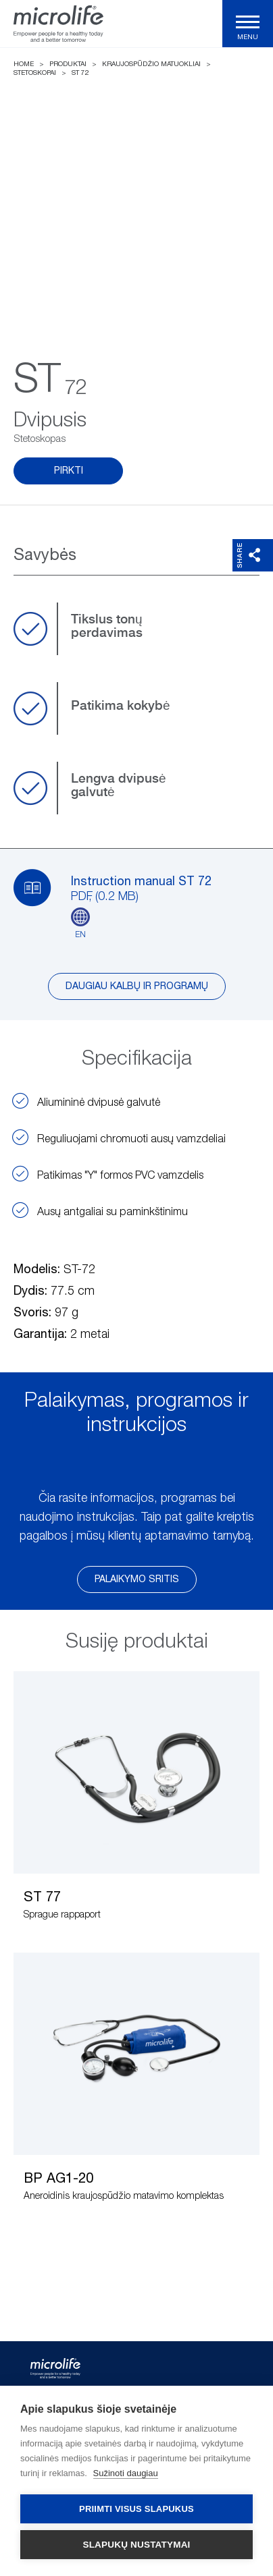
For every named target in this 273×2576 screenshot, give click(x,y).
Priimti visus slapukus (136, 2509)
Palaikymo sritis (137, 1579)
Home (24, 64)
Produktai (67, 64)
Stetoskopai (35, 72)
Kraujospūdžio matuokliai (151, 64)
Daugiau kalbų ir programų (137, 986)
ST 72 (80, 72)
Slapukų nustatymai (136, 2545)
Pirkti (68, 471)
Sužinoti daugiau (125, 2473)
